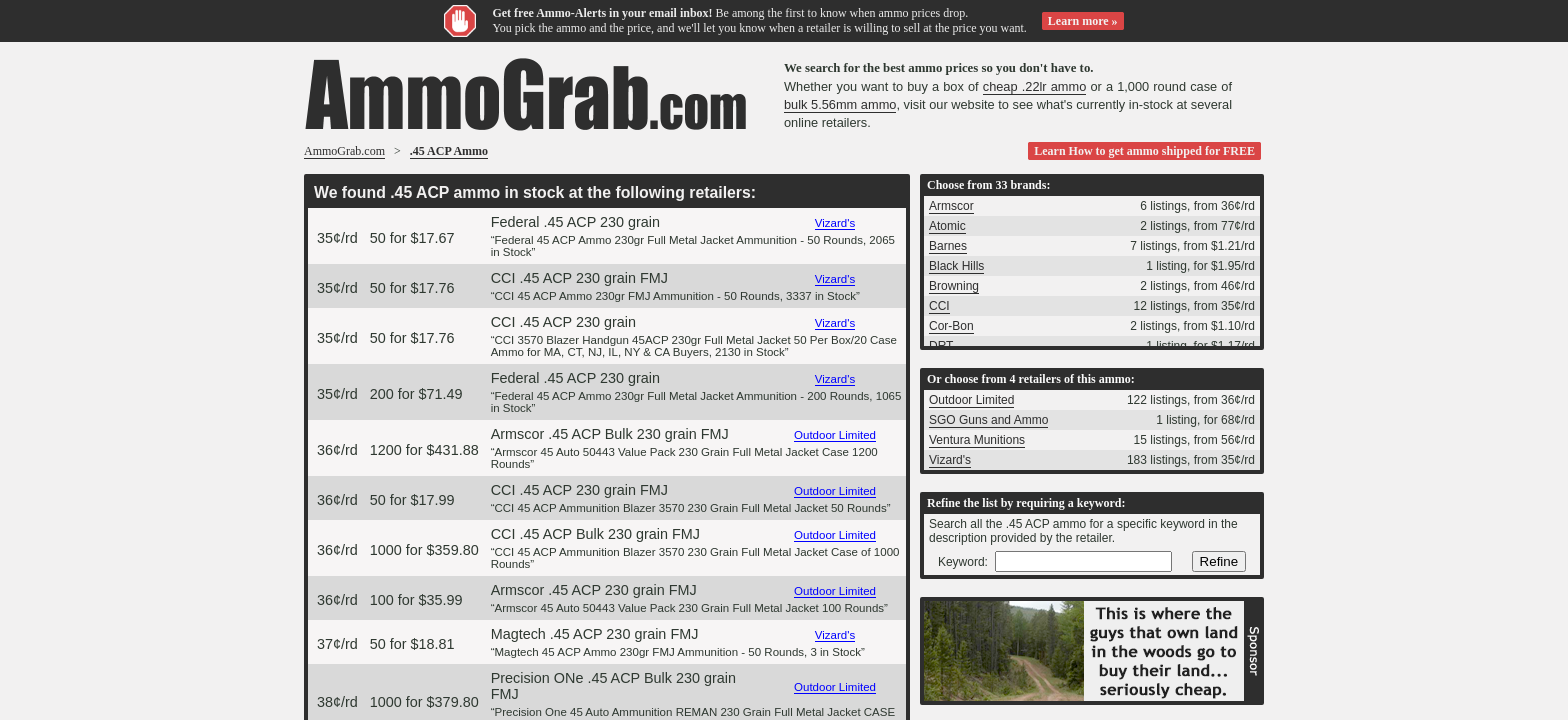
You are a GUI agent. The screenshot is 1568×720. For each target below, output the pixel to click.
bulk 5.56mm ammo (840, 104)
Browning (954, 286)
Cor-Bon (951, 326)
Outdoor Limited (835, 435)
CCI (939, 306)
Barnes (948, 246)
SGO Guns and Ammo (988, 420)
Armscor (951, 206)
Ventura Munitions (977, 440)
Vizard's (835, 223)
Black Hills (956, 266)
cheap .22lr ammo (1035, 86)
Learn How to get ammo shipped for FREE (1144, 151)
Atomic (947, 226)
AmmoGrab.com (344, 151)
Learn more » (1083, 21)
